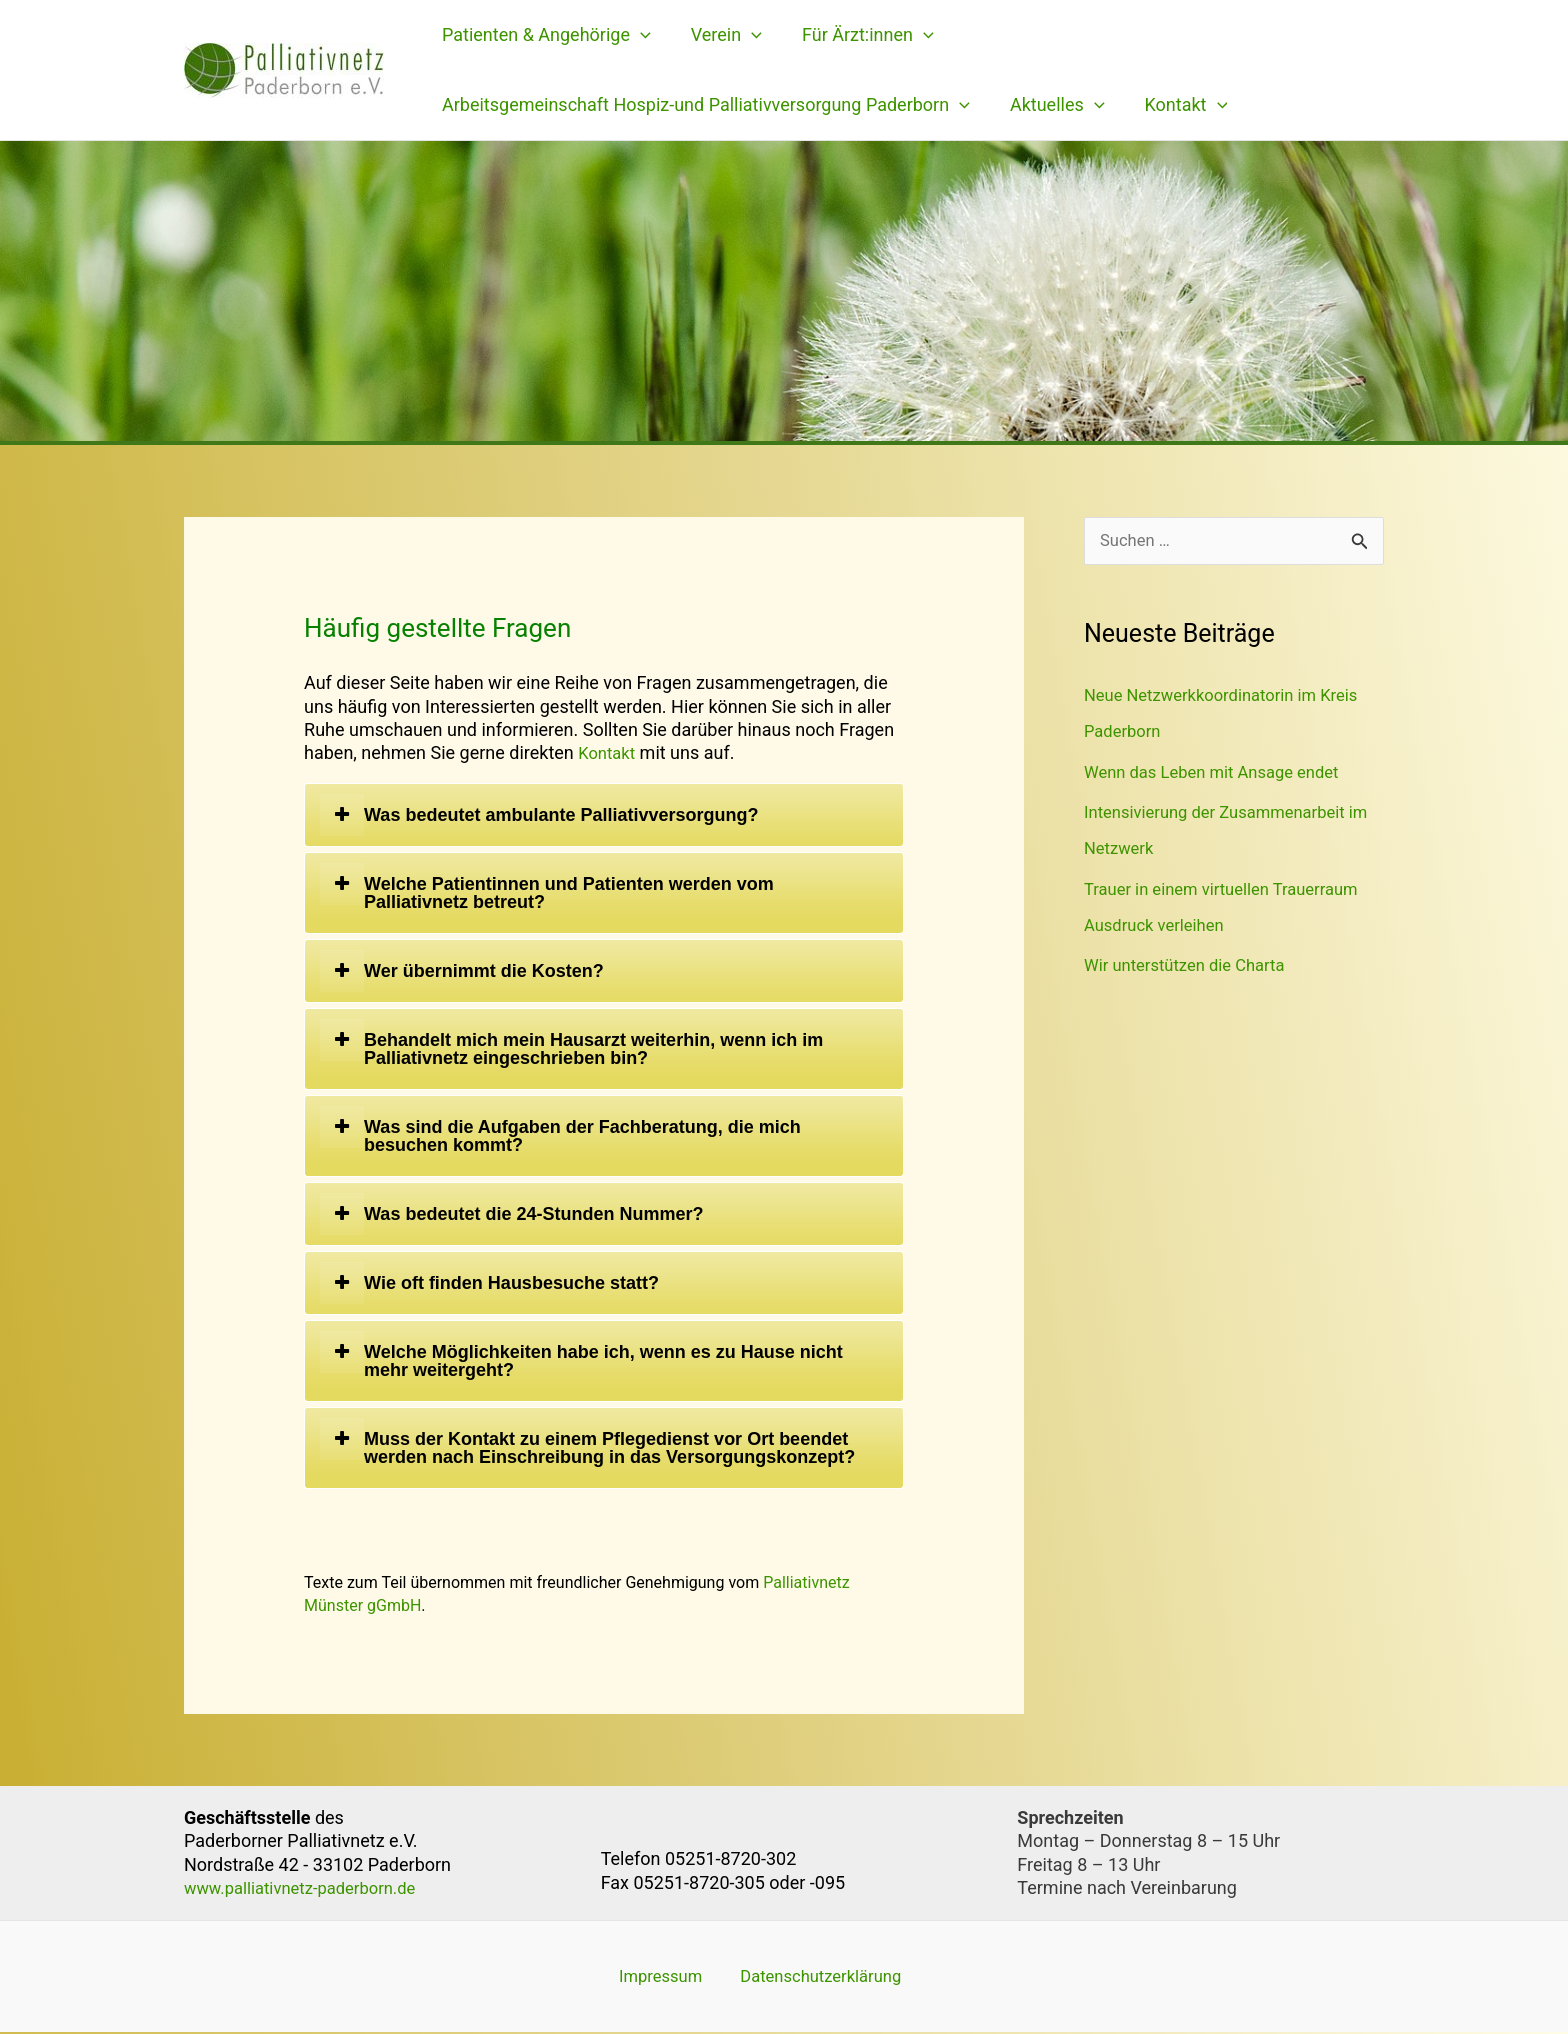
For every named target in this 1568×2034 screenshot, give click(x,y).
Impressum (646, 1976)
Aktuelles (1051, 105)
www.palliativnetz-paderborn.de (310, 1887)
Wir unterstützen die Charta (1193, 966)
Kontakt (1176, 105)
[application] (638, 35)
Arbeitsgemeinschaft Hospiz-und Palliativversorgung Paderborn (704, 105)
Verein (720, 35)
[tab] (604, 815)
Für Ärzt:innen (858, 35)
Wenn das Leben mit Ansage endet (1222, 773)
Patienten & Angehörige (544, 35)
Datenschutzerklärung (796, 1976)
